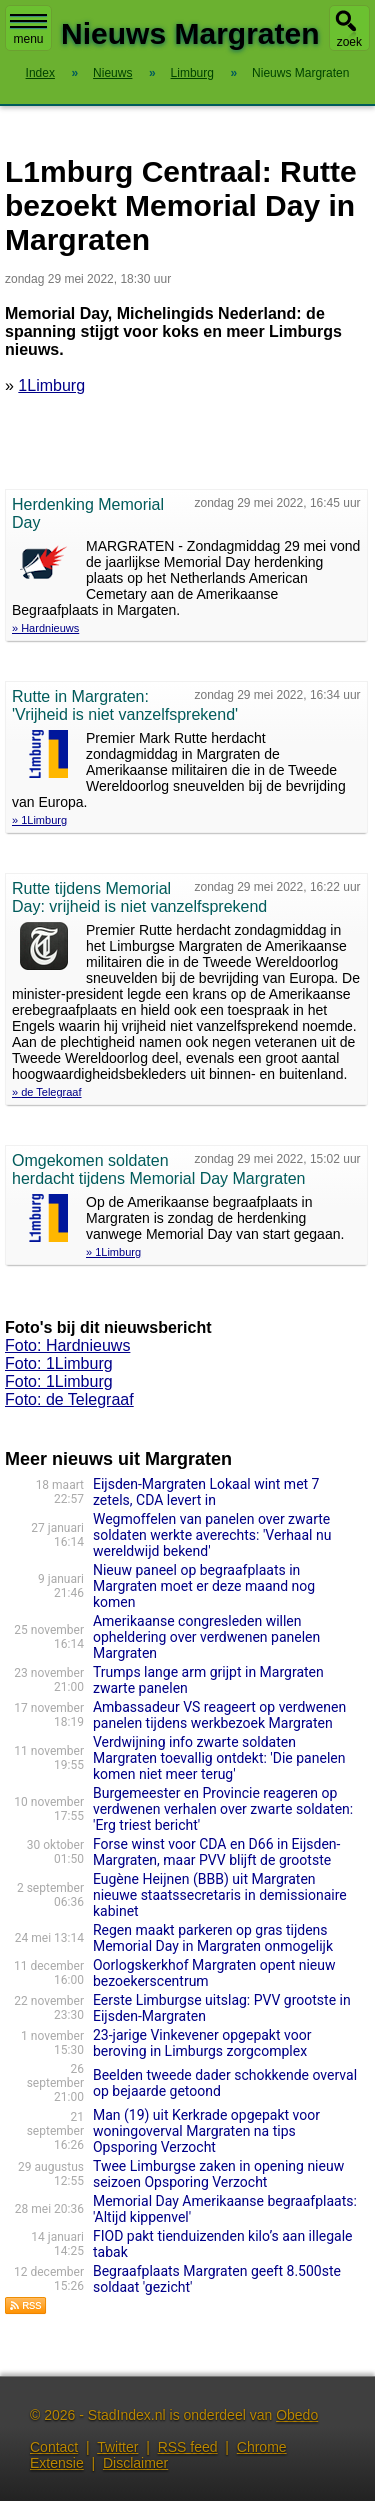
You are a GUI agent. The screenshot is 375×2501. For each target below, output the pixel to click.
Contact (54, 2447)
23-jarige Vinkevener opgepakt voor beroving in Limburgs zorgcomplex (202, 2043)
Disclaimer (135, 2463)
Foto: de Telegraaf (69, 1399)
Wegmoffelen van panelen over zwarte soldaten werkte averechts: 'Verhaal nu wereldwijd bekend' (212, 1535)
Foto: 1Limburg (59, 1363)
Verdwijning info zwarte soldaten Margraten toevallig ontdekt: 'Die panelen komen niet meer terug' (219, 1758)
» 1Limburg (39, 820)
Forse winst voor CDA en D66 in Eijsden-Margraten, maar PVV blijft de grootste (217, 1852)
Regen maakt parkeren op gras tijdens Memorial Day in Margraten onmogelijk (213, 1938)
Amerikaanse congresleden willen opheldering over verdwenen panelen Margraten (206, 1637)
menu (28, 30)
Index (40, 73)
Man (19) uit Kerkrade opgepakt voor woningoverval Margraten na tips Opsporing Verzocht (206, 2131)
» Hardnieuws (45, 628)
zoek (349, 42)
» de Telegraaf (47, 1092)
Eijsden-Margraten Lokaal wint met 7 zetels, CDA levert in (206, 1492)
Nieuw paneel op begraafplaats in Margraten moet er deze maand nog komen (204, 1586)
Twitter (117, 2447)
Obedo (297, 2415)
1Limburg (51, 385)
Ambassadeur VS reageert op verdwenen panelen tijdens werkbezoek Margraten (219, 1715)
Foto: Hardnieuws (67, 1345)
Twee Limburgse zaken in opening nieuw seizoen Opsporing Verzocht (218, 2174)
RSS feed (188, 2447)
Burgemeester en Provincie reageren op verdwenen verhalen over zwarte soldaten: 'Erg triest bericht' (223, 1809)
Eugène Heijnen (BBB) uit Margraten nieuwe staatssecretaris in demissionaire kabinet (220, 1895)
